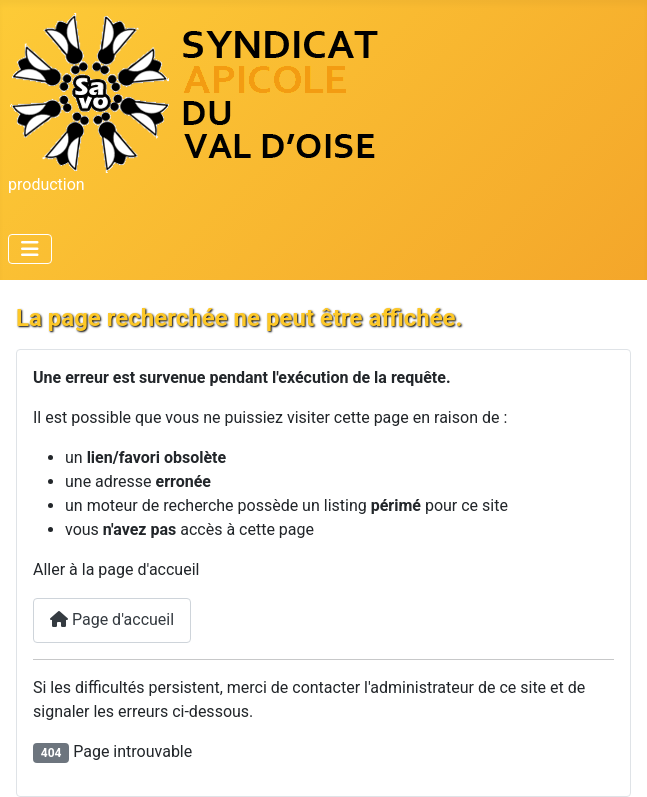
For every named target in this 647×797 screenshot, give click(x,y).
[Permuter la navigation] (30, 249)
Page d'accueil (112, 619)
